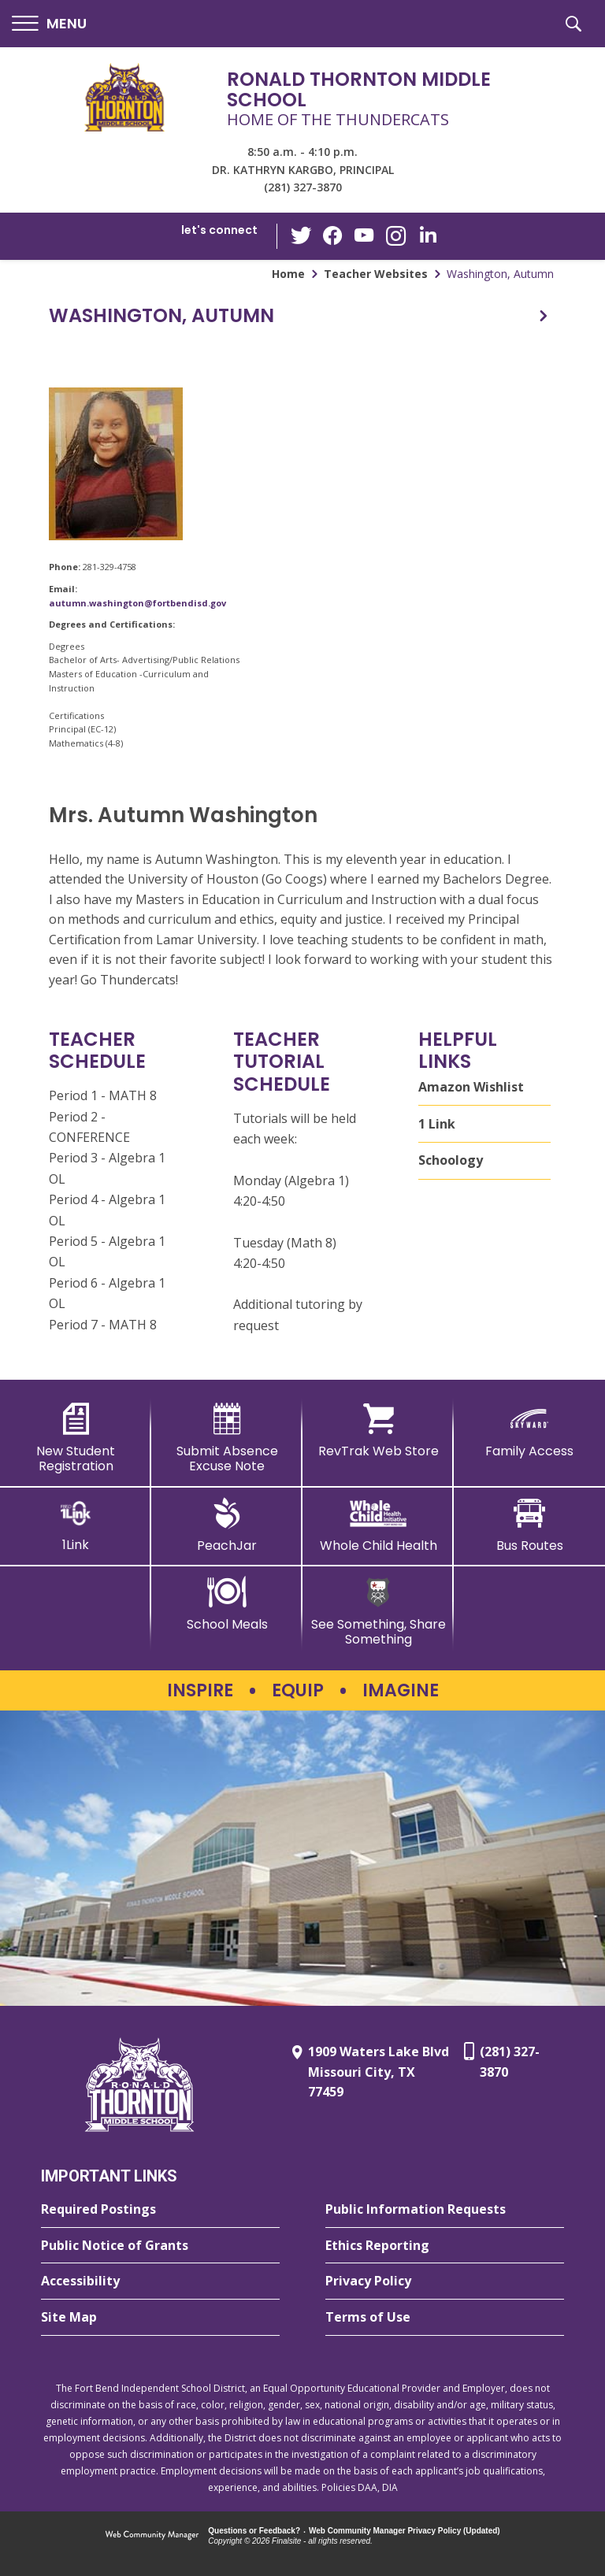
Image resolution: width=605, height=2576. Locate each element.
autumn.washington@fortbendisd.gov (137, 603)
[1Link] (75, 1525)
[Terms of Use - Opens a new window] (444, 2318)
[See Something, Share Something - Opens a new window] (378, 1612)
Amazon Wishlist (471, 1086)
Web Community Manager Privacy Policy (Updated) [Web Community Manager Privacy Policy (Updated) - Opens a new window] (404, 2530)
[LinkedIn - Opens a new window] (428, 235)
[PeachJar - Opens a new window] (227, 1525)
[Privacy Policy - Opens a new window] (444, 2281)
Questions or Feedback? (254, 2530)
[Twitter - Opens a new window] (301, 235)
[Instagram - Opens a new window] (396, 236)
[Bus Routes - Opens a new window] (529, 1525)
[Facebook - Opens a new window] (333, 236)
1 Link (436, 1123)
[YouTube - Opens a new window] (364, 235)
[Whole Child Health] (378, 1525)
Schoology (450, 1160)
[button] (49, 24)
